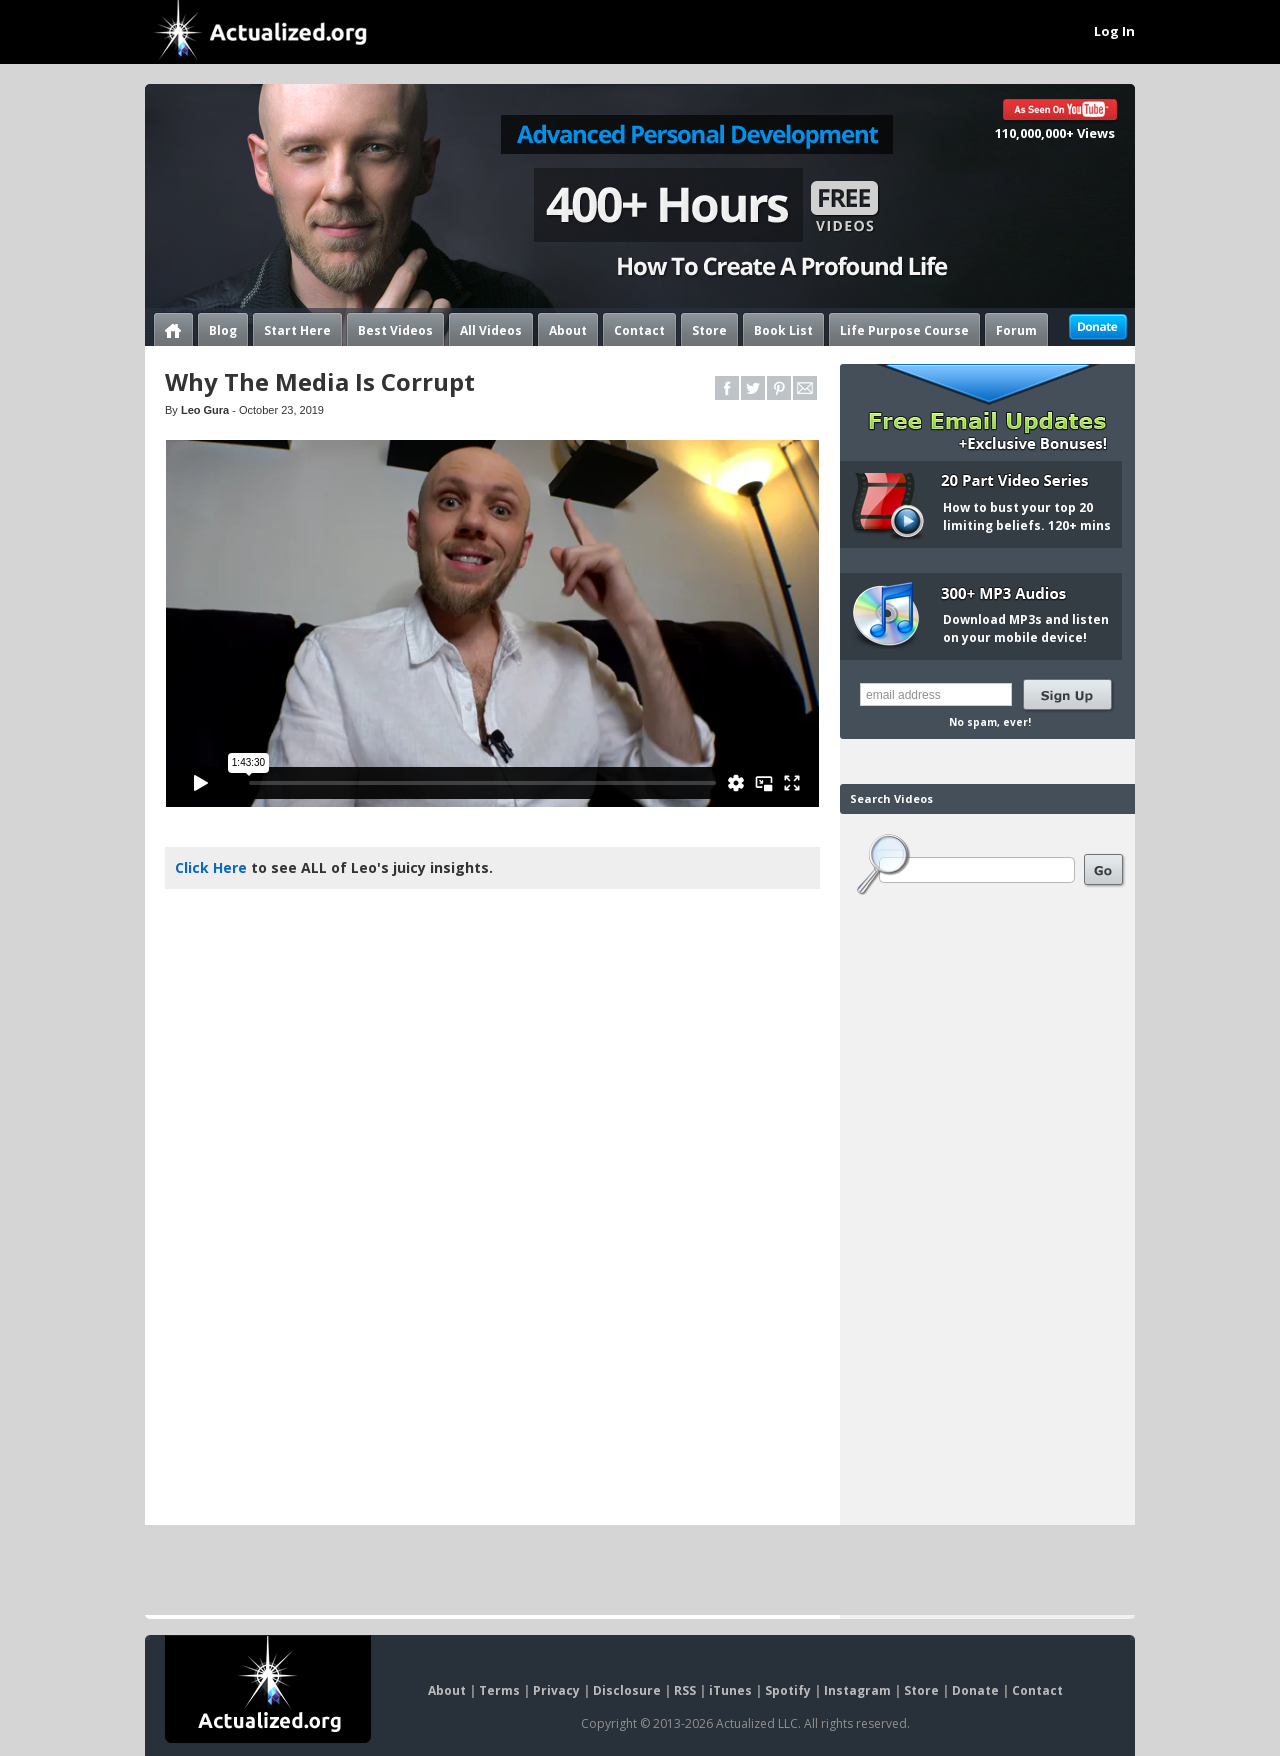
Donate (975, 1690)
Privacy (556, 1690)
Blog (223, 329)
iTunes (730, 1690)
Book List (783, 329)
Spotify (788, 1690)
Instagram (857, 1690)
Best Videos (395, 329)
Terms (499, 1690)
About (568, 329)
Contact (639, 329)
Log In (1114, 31)
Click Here (211, 867)
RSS (685, 1690)
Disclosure (627, 1690)
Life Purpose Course (904, 329)
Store (709, 329)
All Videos (491, 329)
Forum (1016, 329)
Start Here (297, 329)
